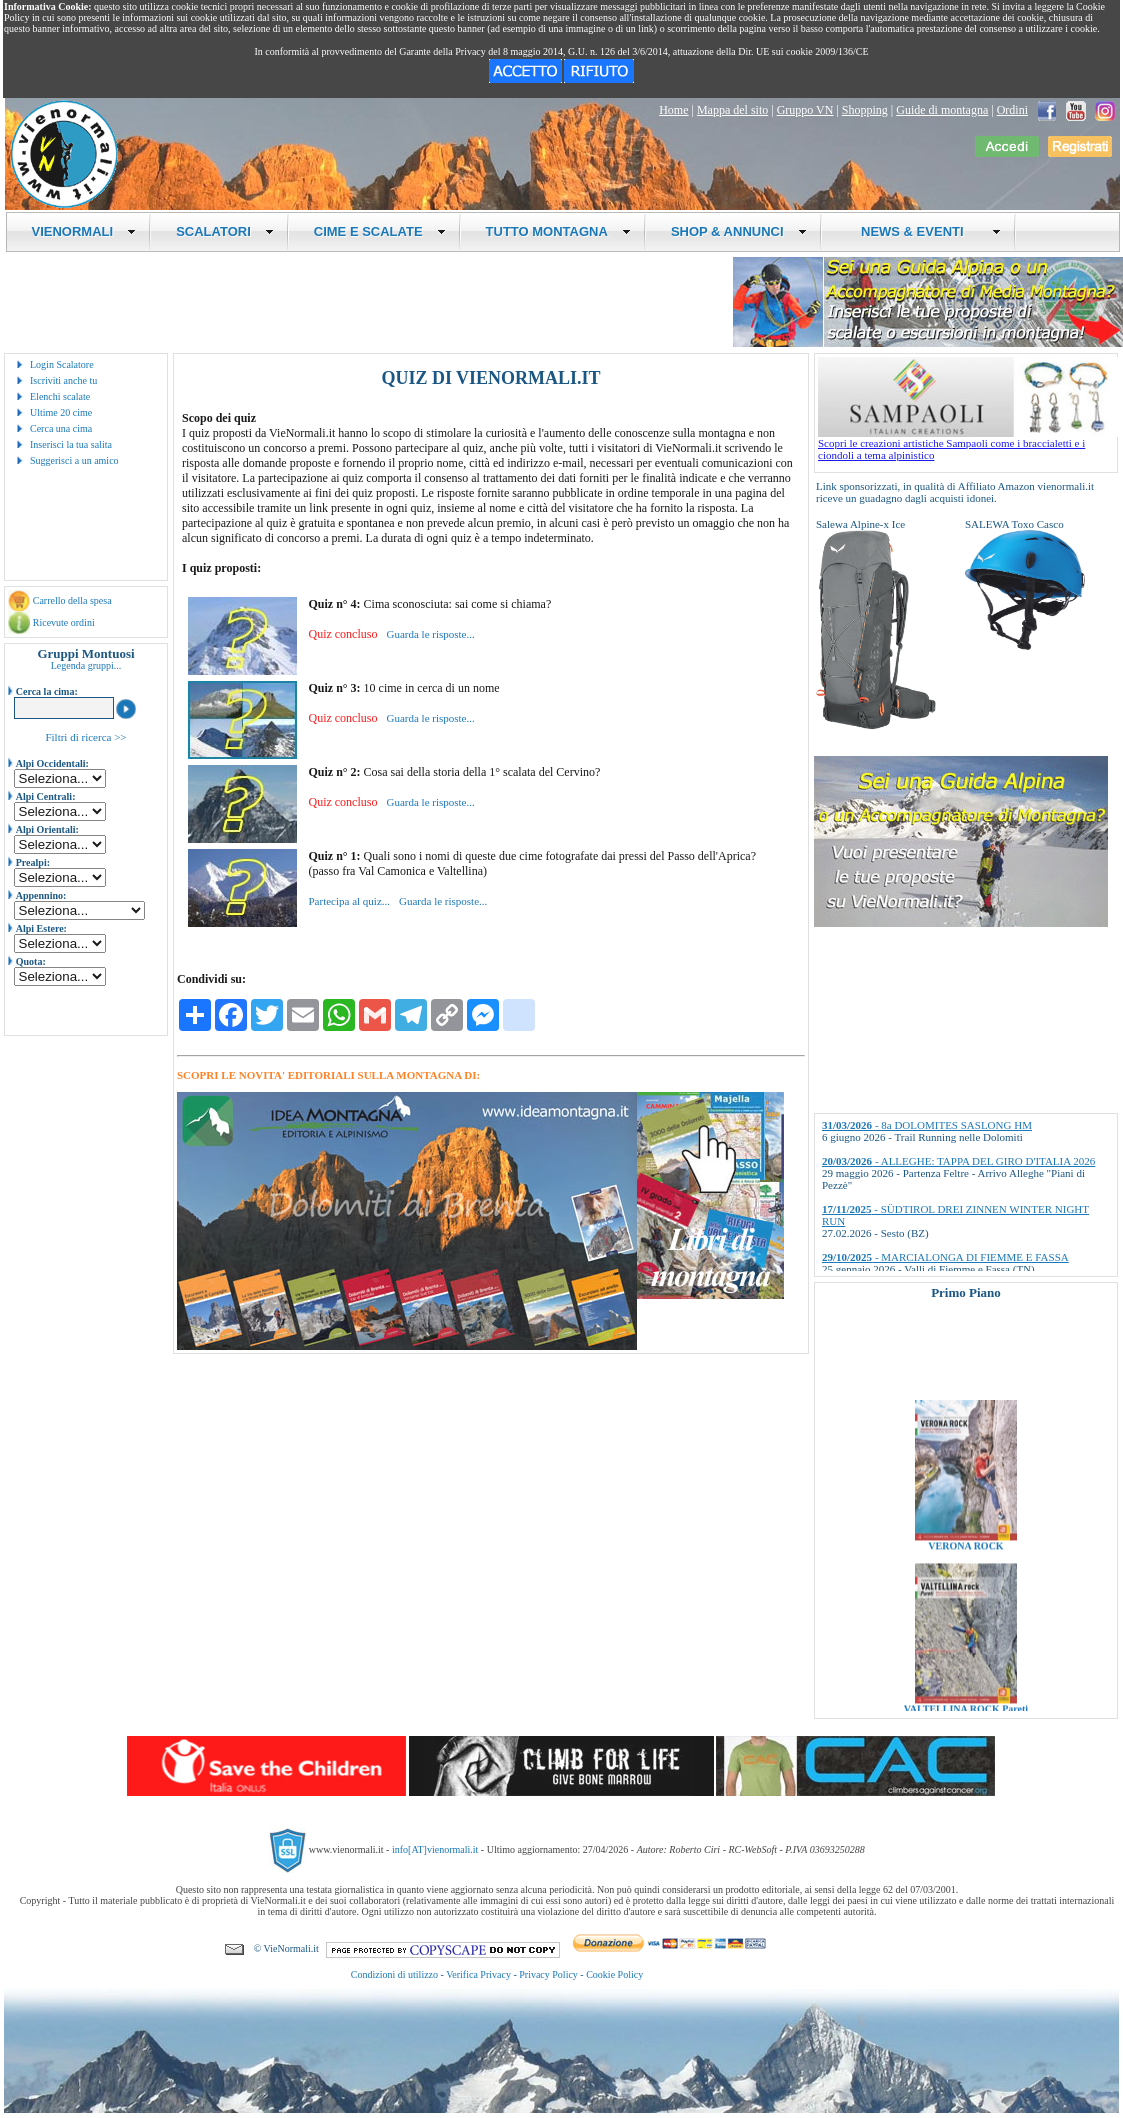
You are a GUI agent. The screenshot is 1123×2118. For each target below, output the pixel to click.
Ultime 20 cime (61, 412)
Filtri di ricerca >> (85, 737)
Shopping (865, 110)
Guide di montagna (942, 110)
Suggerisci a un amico (74, 460)
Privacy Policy (548, 1974)
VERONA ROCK (965, 1560)
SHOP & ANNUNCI (739, 231)
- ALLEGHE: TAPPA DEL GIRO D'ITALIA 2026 (958, 1161)
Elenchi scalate (60, 396)
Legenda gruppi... (86, 665)
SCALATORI (225, 231)
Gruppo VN (805, 110)
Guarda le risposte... (430, 634)
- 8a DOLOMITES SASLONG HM (927, 1125)
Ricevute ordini (64, 622)
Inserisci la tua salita (71, 444)
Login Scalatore (62, 364)
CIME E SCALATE (380, 231)
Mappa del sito (732, 110)
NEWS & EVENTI (924, 231)
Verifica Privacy (478, 1974)
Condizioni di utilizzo (394, 1974)
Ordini (1012, 110)
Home (673, 110)
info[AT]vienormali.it (435, 1849)
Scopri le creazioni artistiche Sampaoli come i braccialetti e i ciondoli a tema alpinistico (968, 444)
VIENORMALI (84, 231)
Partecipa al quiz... (349, 901)
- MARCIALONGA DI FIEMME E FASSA (945, 1257)
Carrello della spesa (72, 600)
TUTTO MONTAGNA (558, 231)
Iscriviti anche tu (63, 380)
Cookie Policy (614, 1974)
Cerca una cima (61, 428)
